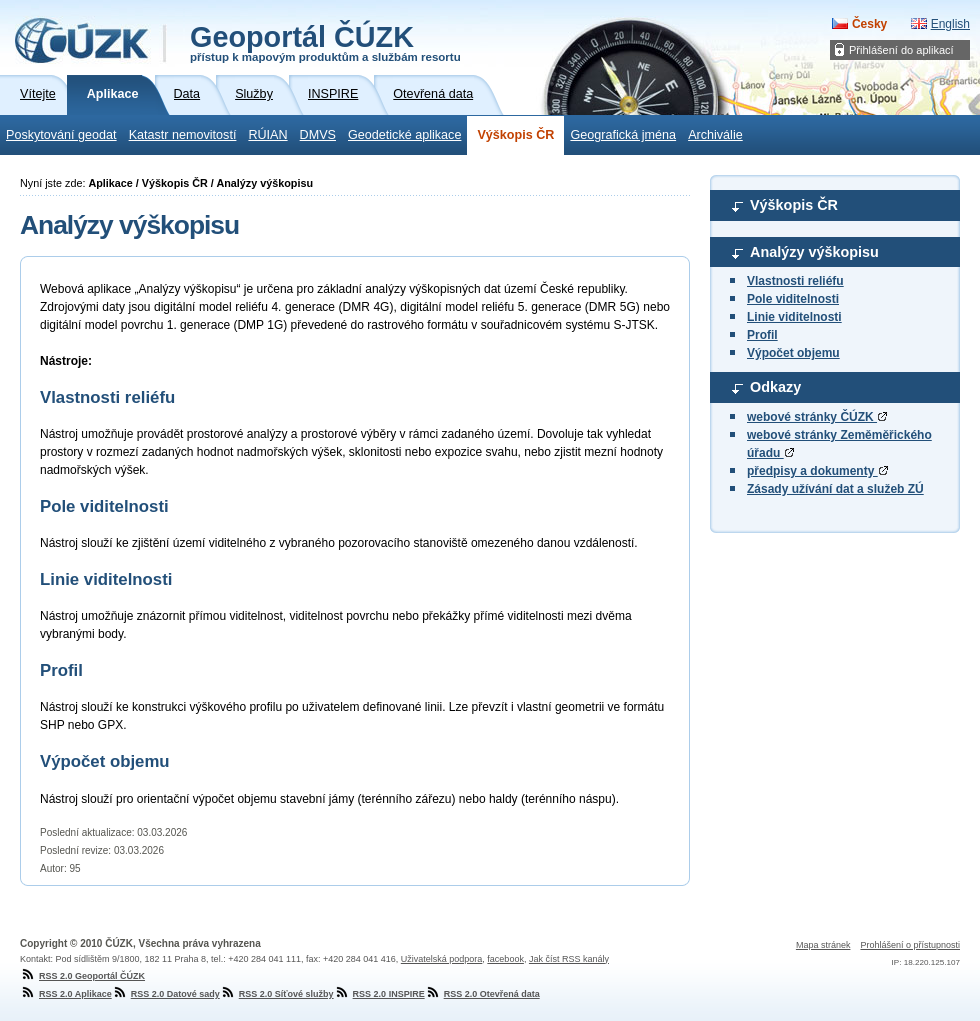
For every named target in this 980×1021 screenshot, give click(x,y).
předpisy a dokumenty (817, 471)
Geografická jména (623, 135)
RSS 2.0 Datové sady (166, 994)
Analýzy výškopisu (814, 252)
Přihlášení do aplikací (901, 50)
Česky (869, 24)
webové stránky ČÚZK (817, 417)
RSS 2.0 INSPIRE (379, 994)
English (950, 24)
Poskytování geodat (61, 135)
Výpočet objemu (793, 353)
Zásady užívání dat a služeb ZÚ (835, 489)
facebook (505, 959)
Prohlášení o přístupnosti (910, 945)
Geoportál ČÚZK (325, 42)
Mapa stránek (823, 945)
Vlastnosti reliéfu (795, 281)
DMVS (318, 135)
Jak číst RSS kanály (569, 959)
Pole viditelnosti (793, 299)
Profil (762, 335)
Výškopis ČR (515, 135)
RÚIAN (267, 135)
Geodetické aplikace (404, 135)
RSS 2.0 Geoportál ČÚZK (82, 976)
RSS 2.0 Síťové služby (277, 994)
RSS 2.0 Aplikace (66, 994)
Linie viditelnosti (794, 317)
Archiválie (715, 135)
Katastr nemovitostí (183, 135)
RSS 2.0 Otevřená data (482, 994)
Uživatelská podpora (442, 959)
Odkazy (775, 387)
